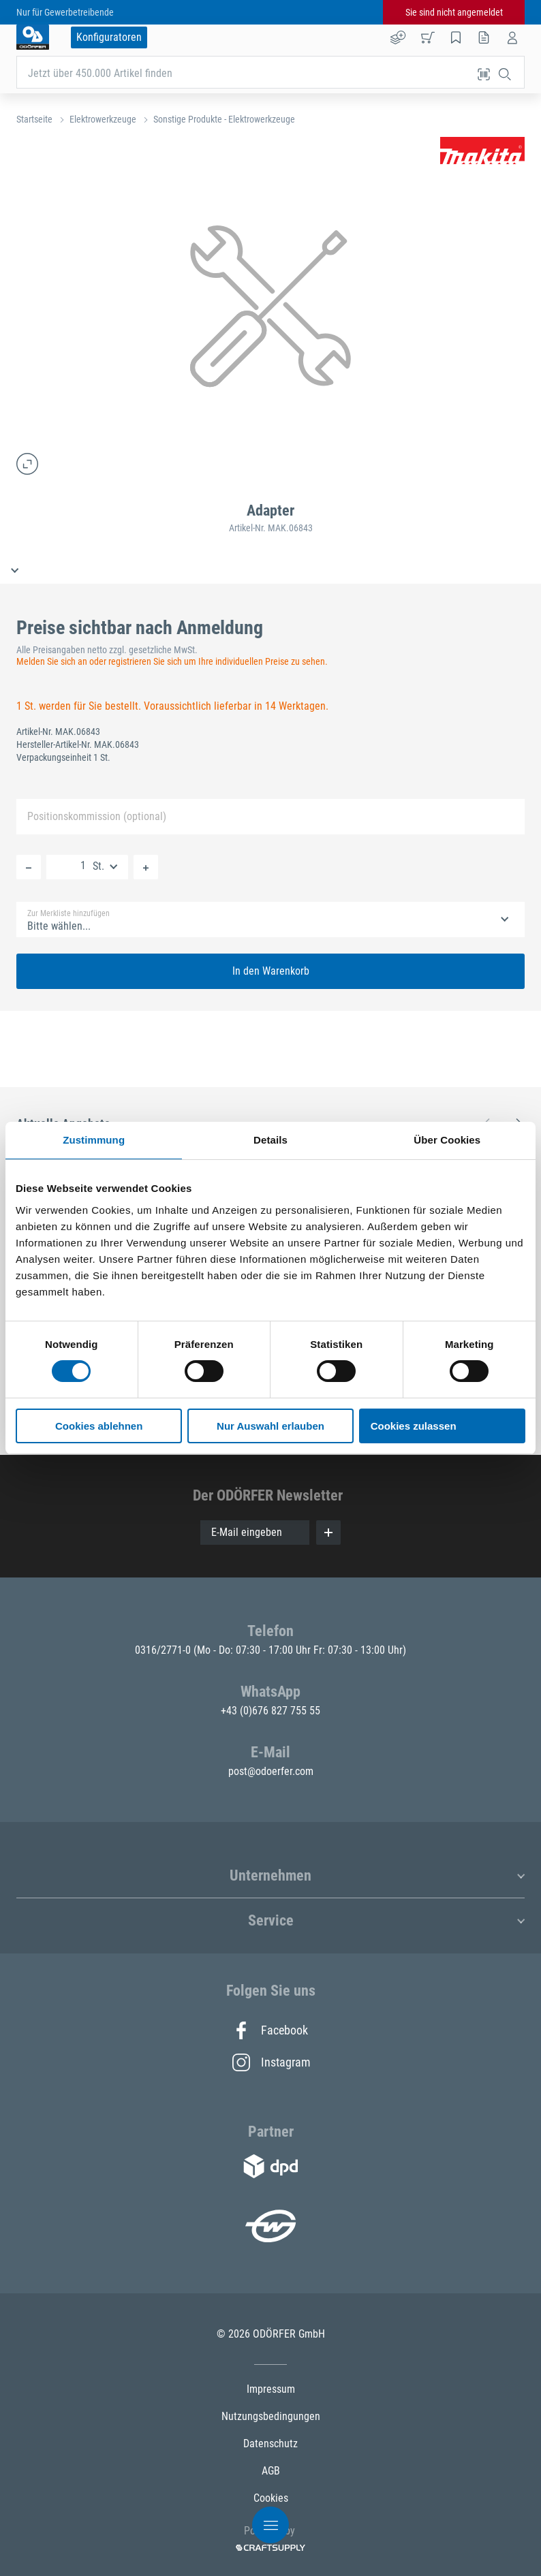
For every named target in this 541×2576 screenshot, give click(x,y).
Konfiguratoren (109, 37)
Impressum (271, 2389)
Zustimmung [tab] (94, 1140)
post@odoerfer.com (270, 1771)
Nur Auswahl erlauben (270, 1426)
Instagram (270, 2062)
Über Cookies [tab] (447, 1140)
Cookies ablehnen (98, 1426)
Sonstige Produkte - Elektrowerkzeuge (224, 119)
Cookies (270, 2498)
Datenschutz (270, 2443)
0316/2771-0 (164, 1650)
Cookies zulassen (414, 1426)
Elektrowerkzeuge (102, 119)
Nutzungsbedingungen (270, 2416)
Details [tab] (270, 1140)
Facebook (270, 2030)
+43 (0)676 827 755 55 (270, 1710)
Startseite (34, 119)
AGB (271, 2470)
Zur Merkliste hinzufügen (68, 913)
